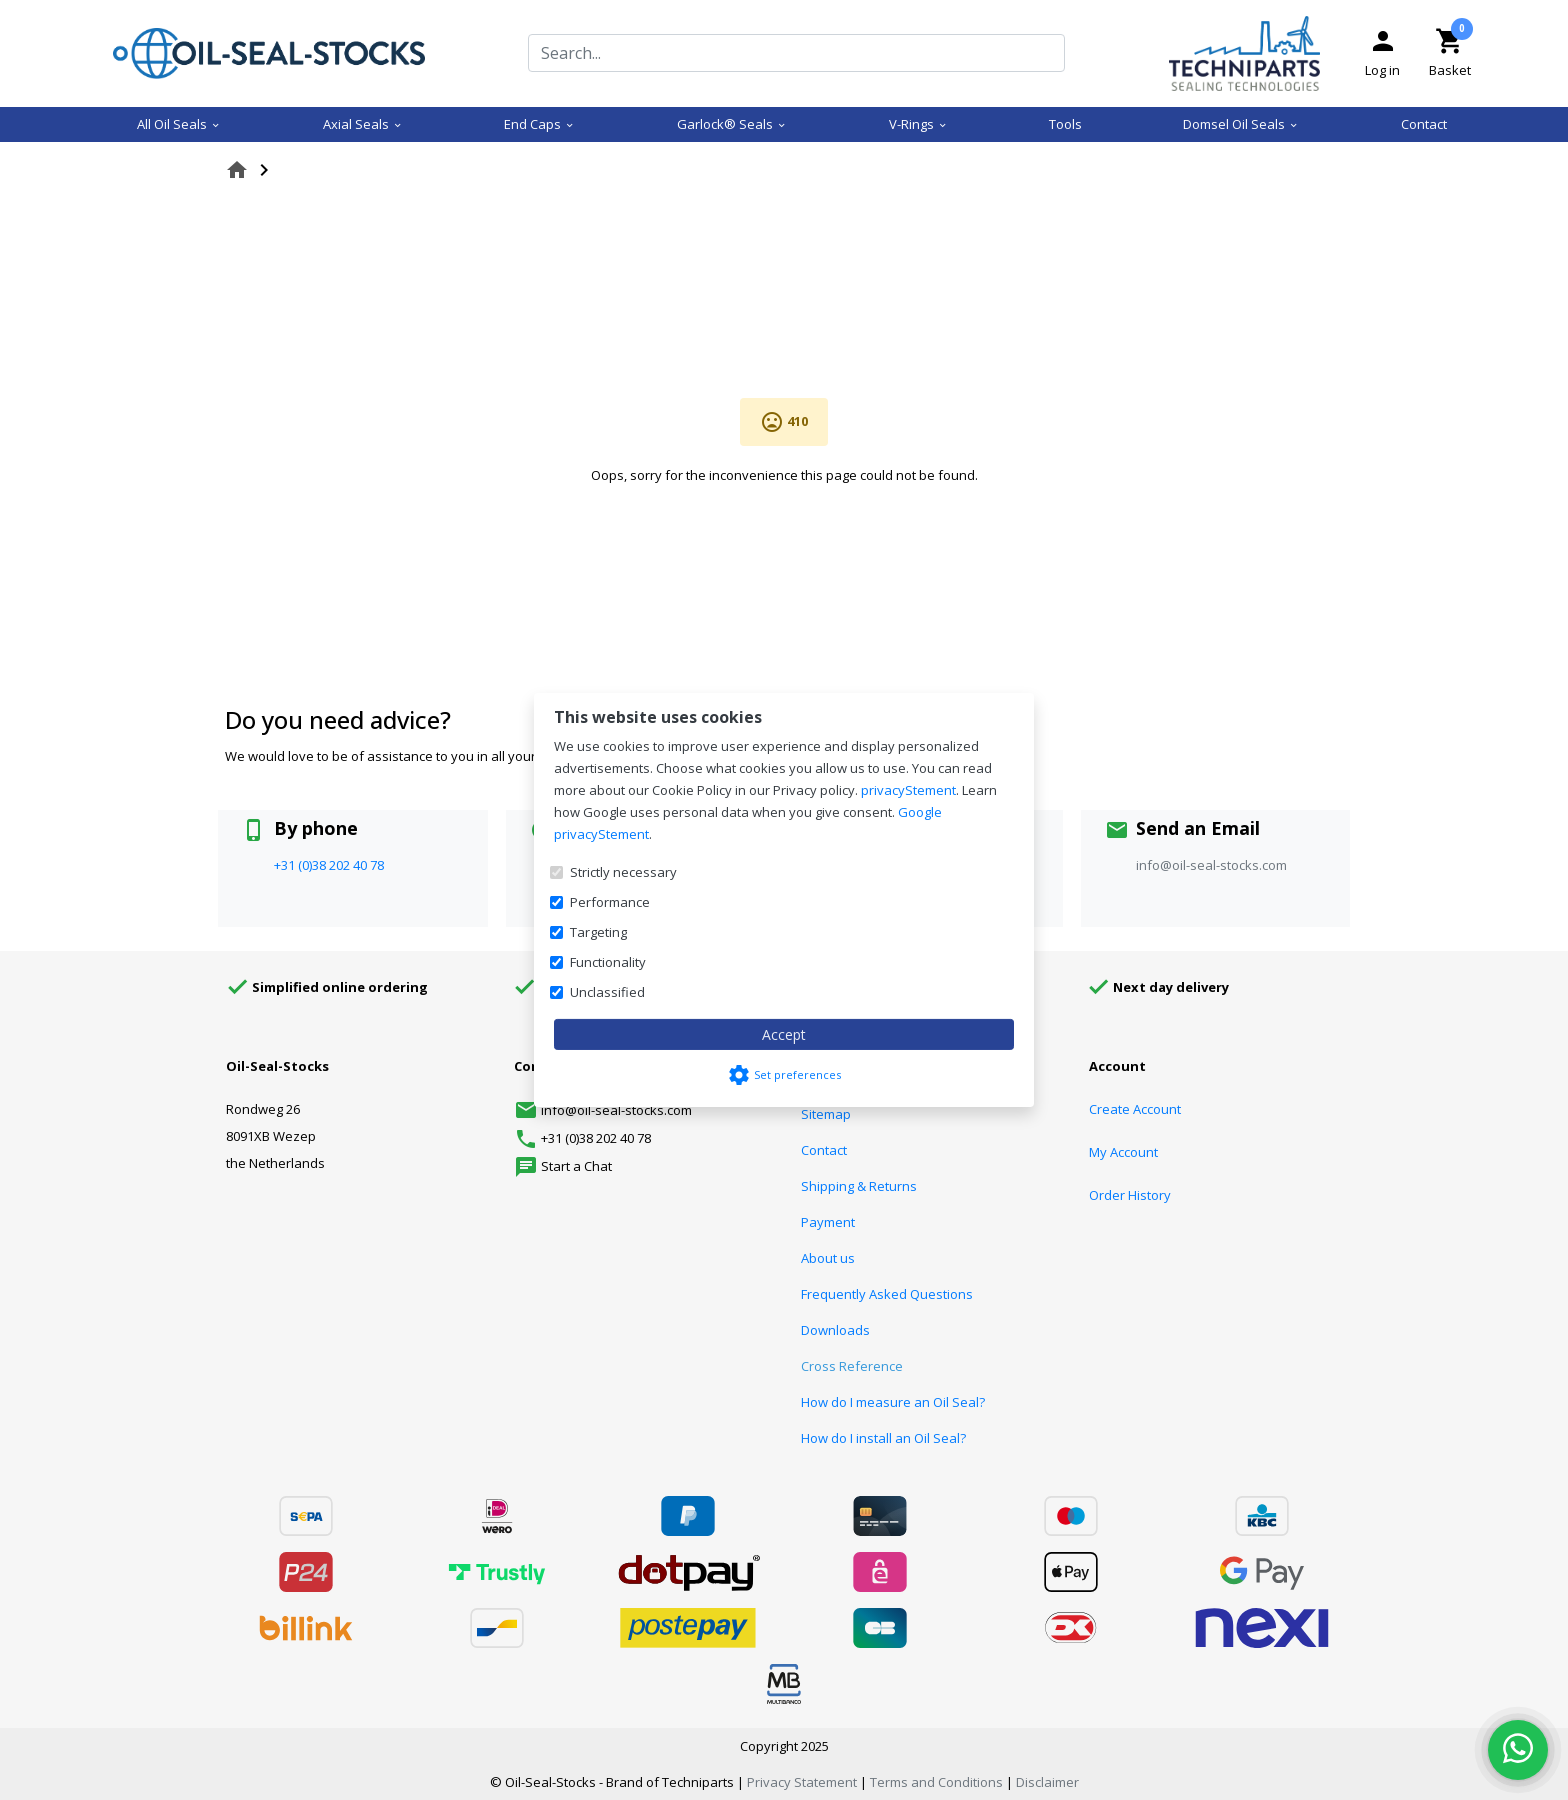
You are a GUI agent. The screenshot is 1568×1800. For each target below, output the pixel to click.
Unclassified (607, 992)
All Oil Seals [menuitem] (179, 124)
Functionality (608, 962)
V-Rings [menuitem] (918, 124)
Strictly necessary (623, 872)
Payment (828, 1222)
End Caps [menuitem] (539, 124)
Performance (610, 902)
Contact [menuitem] (1424, 124)
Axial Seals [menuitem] (363, 124)
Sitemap (826, 1114)
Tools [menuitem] (1065, 124)
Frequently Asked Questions (887, 1294)
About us (828, 1258)
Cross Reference (852, 1366)
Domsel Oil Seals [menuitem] (1241, 124)
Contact (824, 1150)
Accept (784, 1034)
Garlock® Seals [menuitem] (732, 124)
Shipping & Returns (859, 1186)
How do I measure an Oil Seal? (893, 1402)
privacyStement (908, 790)
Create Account (1135, 1109)
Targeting (598, 932)
